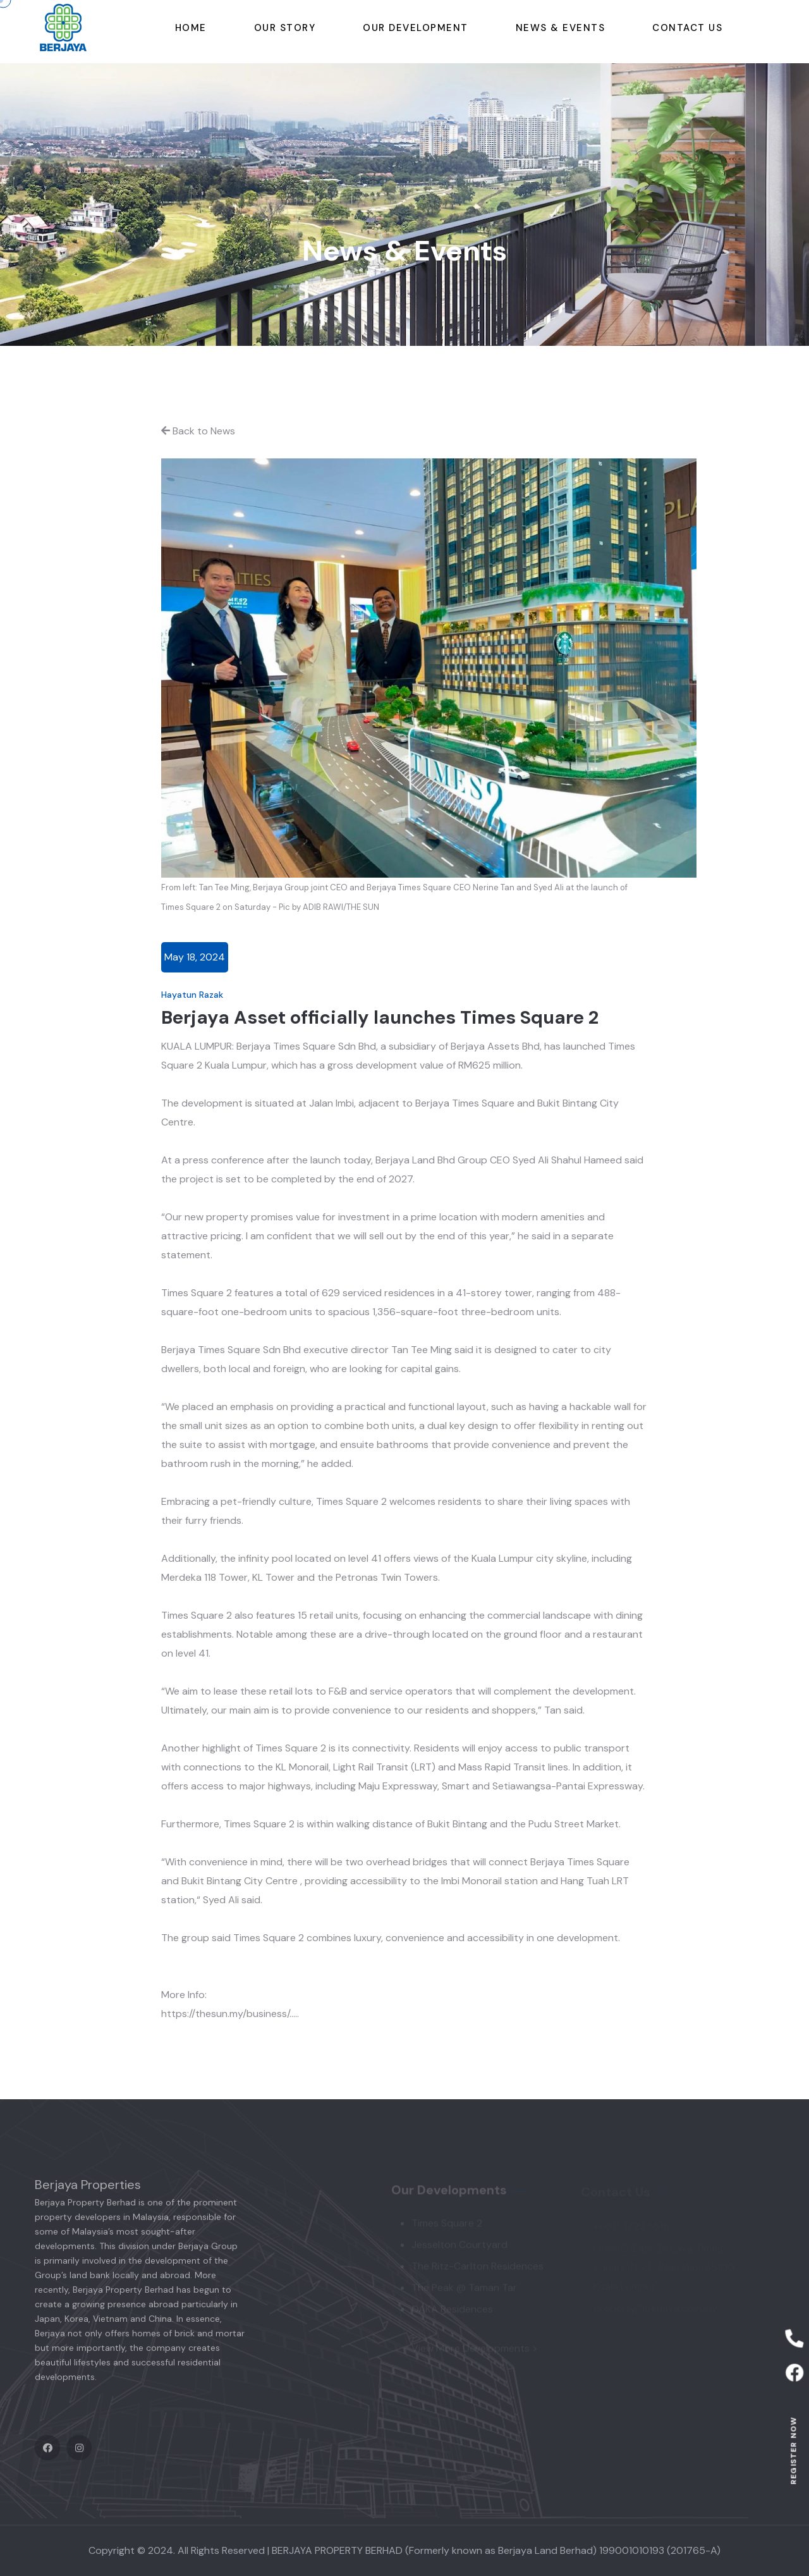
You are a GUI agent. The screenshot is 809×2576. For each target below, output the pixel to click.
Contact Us (687, 27)
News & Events (560, 27)
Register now (793, 2450)
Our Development (415, 27)
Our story (285, 27)
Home (191, 27)
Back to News (198, 431)
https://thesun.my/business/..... (230, 2013)
